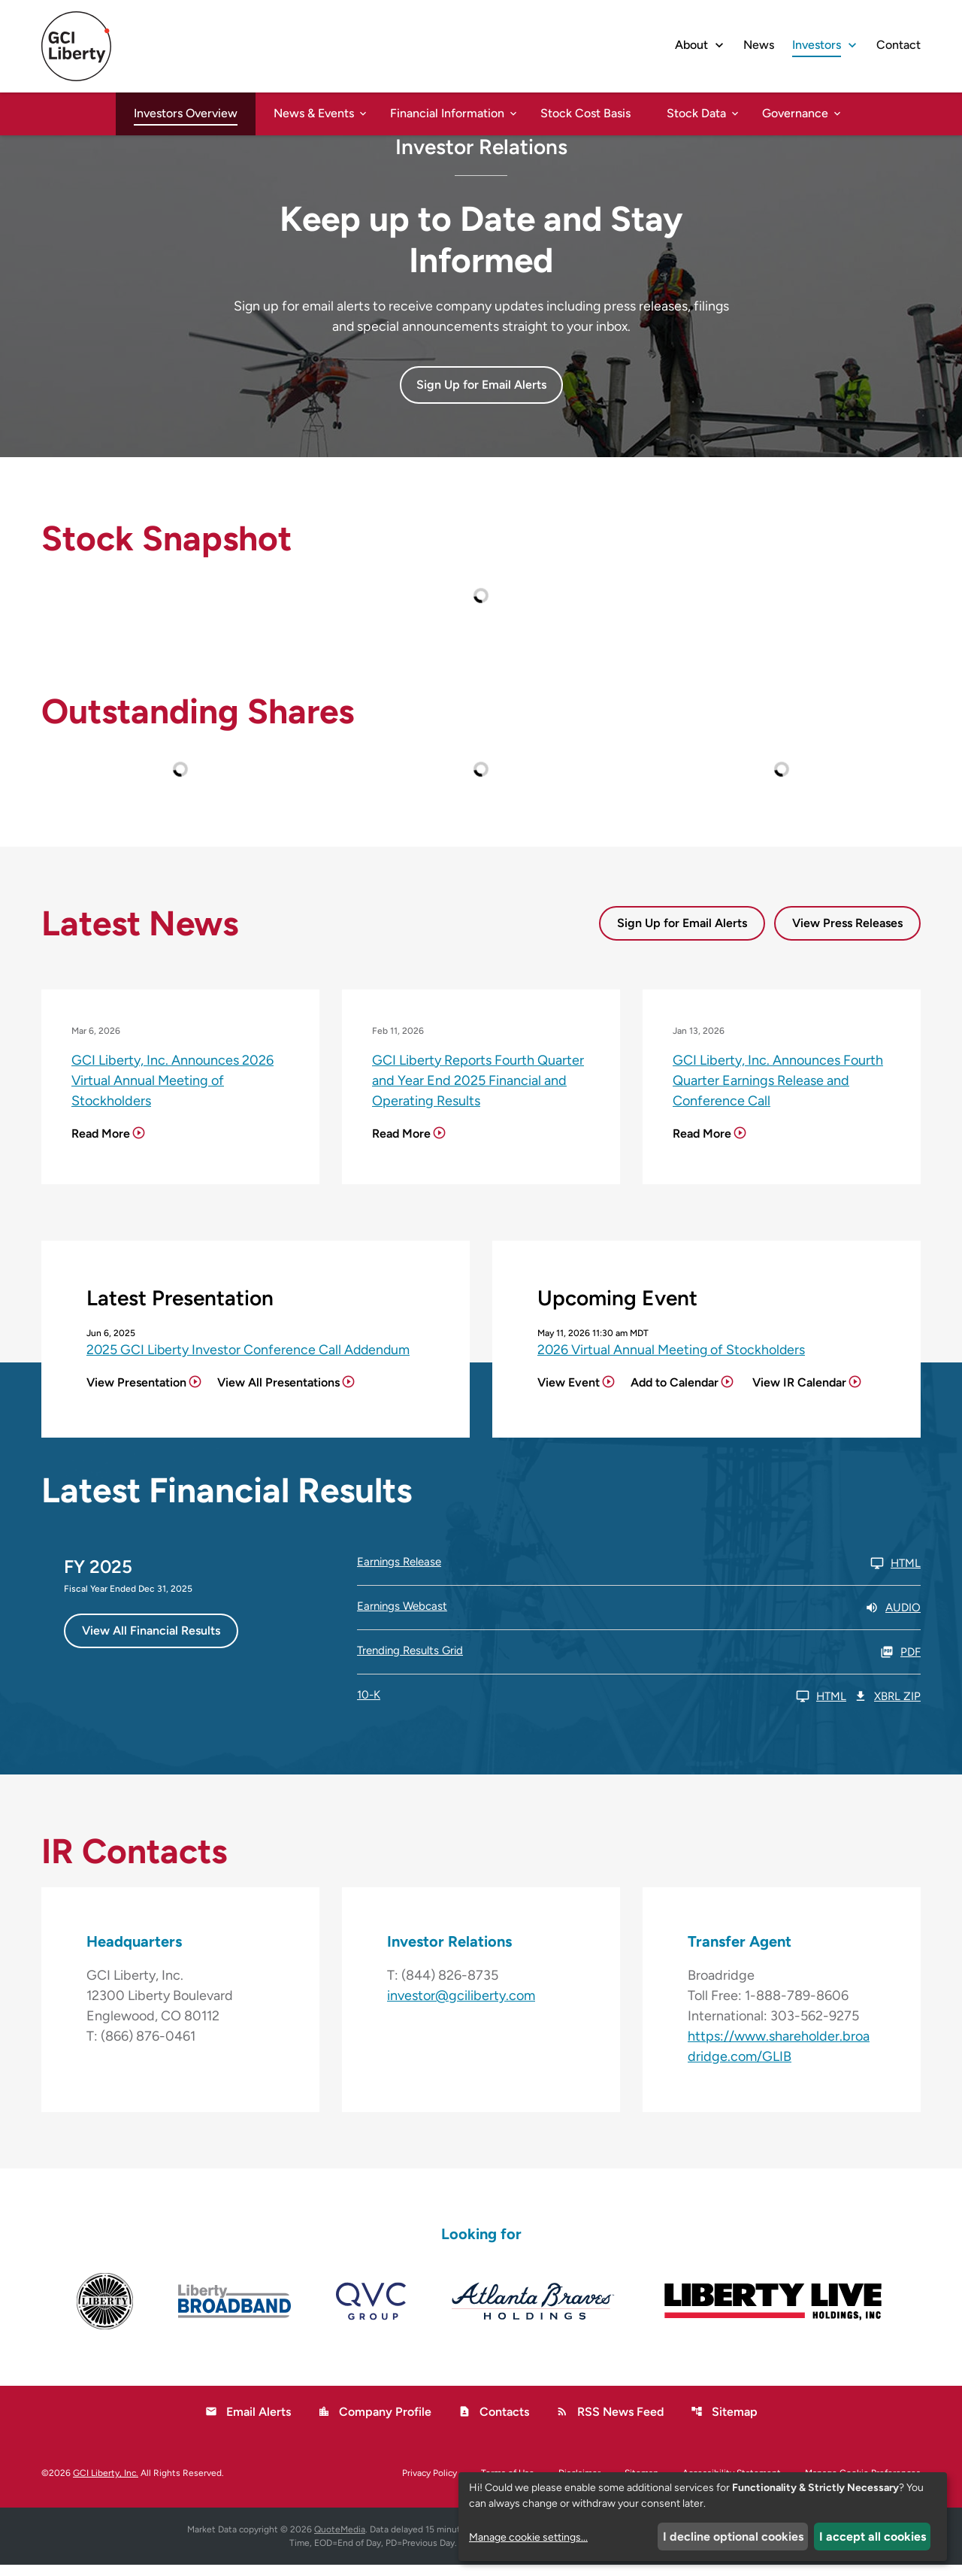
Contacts (493, 2423)
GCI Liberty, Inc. (105, 2484)
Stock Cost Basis (585, 113)
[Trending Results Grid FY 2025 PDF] (639, 1662)
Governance (795, 113)
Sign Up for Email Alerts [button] (481, 395)
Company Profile (374, 2423)
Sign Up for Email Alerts (682, 933)
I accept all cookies (872, 2536)
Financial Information (447, 113)
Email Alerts (248, 2423)
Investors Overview (185, 113)
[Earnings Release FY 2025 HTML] (639, 1573)
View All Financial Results (151, 1641)
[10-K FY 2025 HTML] (601, 1707)
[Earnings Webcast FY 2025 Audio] (639, 1618)
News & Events (314, 113)
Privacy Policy (429, 2484)
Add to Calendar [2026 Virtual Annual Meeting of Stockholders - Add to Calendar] (674, 1393)
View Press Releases (847, 933)
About (691, 45)
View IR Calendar (799, 1393)
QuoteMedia (339, 2540)
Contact (898, 45)
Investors (816, 45)
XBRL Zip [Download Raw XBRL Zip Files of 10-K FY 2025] (887, 1707)
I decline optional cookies (733, 2536)
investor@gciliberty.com (461, 2007)
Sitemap (724, 2423)
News (758, 45)
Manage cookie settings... (528, 2537)
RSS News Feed (610, 2423)
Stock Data (696, 113)
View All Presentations (278, 1393)
